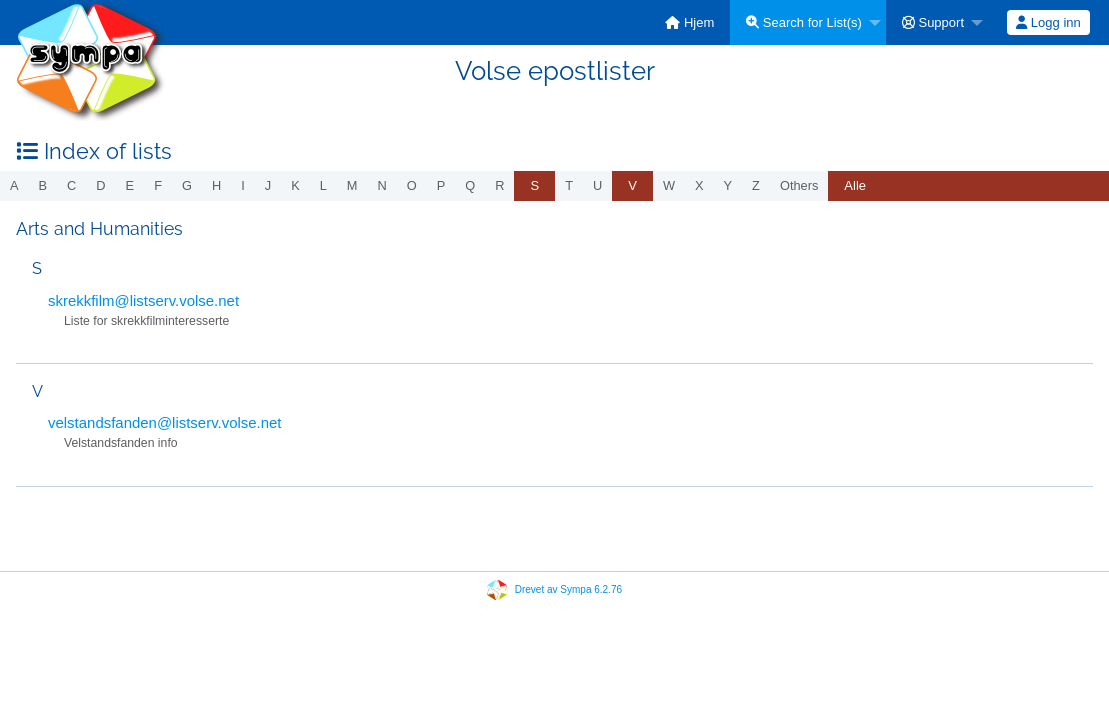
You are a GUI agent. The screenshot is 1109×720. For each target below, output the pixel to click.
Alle (855, 185)
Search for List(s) (804, 22)
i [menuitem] (243, 185)
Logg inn (1048, 22)
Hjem (689, 22)
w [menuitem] (669, 185)
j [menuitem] (268, 185)
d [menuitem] (100, 185)
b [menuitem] (43, 185)
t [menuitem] (569, 185)
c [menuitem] (71, 185)
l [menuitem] (323, 185)
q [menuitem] (470, 185)
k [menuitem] (295, 185)
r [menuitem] (499, 185)
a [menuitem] (14, 185)
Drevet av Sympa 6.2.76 (568, 589)
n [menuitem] (382, 185)
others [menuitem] (799, 185)
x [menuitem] (699, 185)
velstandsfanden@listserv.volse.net (165, 422)
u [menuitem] (597, 185)
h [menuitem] (216, 185)
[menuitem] (689, 22)
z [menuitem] (756, 185)
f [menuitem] (158, 185)
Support (933, 22)
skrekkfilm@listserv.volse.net (143, 300)
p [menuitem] (441, 185)
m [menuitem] (352, 185)
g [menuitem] (187, 185)
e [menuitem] (130, 185)
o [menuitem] (412, 185)
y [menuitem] (728, 185)
